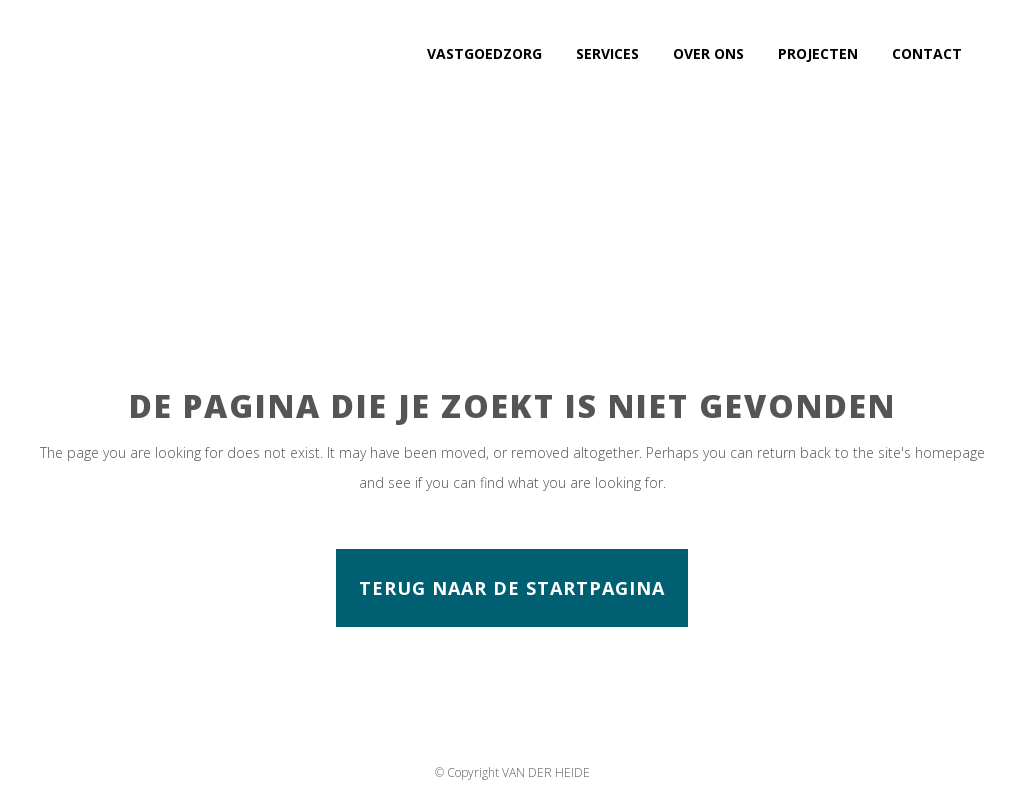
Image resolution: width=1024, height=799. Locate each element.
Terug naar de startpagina (512, 588)
